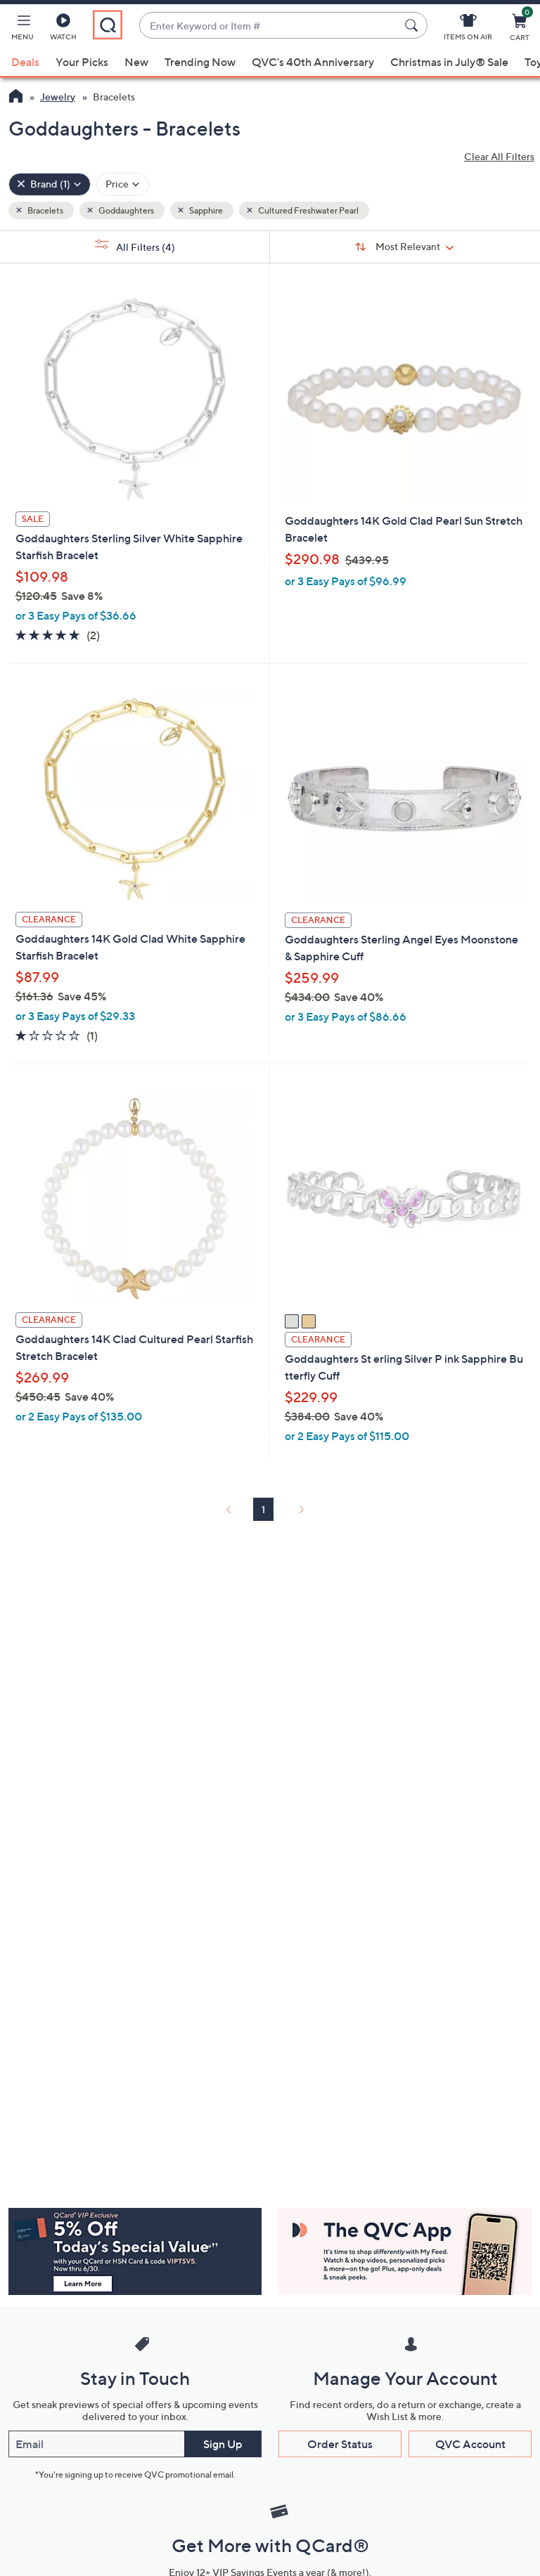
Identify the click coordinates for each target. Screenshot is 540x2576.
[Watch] (63, 29)
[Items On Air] (468, 29)
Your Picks (82, 62)
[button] (22, 29)
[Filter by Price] (122, 184)
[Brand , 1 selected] (49, 184)
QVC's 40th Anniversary (313, 62)
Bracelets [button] (44, 210)
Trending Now (200, 62)
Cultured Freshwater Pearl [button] (308, 210)
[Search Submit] (413, 25)
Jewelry (57, 97)
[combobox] (269, 26)
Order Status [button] (340, 2444)
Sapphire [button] (205, 210)
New (136, 62)
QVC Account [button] (470, 2444)
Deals (25, 62)
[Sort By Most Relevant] (405, 246)
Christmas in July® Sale (449, 62)
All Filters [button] (135, 246)
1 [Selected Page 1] (263, 1509)
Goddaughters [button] (125, 210)
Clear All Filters (499, 156)
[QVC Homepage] (15, 97)
